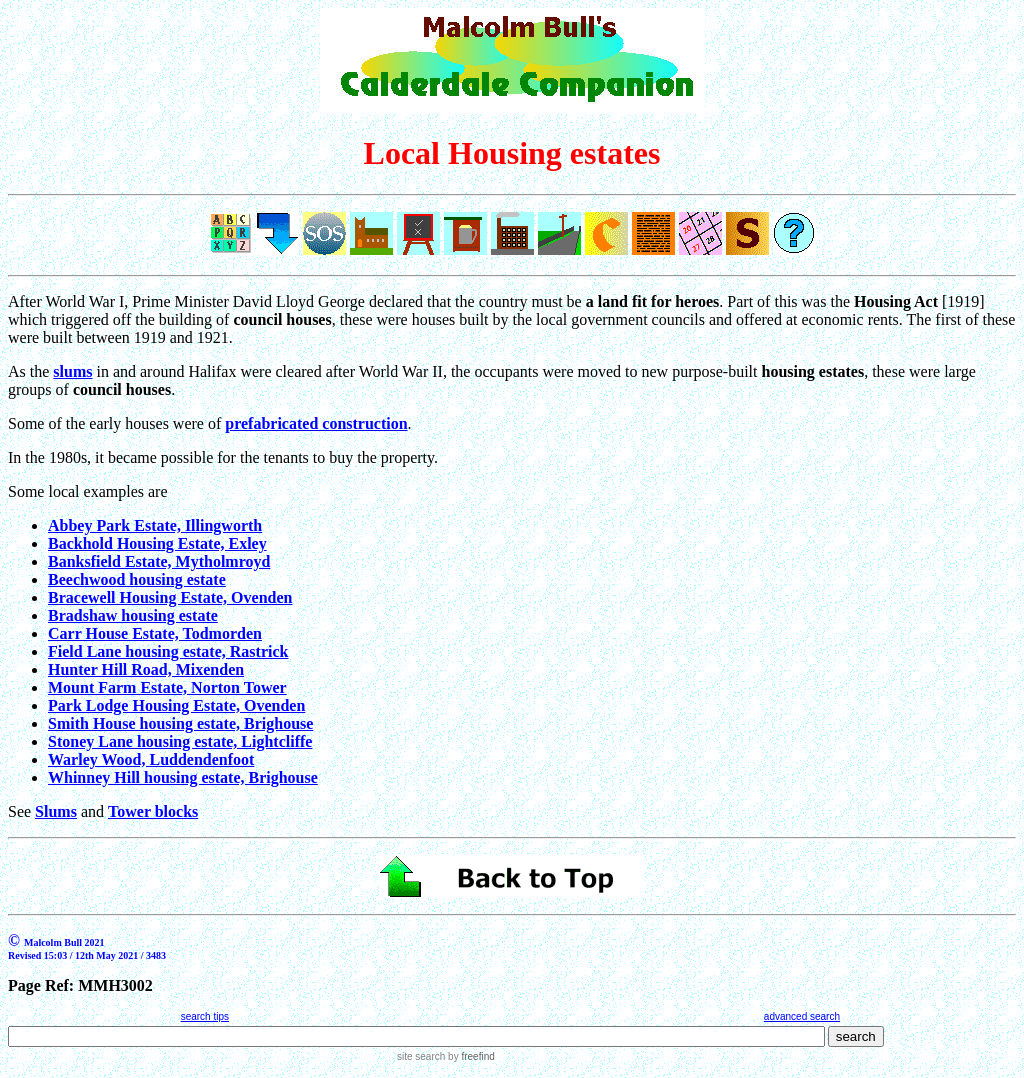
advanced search (802, 1016)
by (469, 1056)
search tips (205, 1016)
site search (421, 1056)
